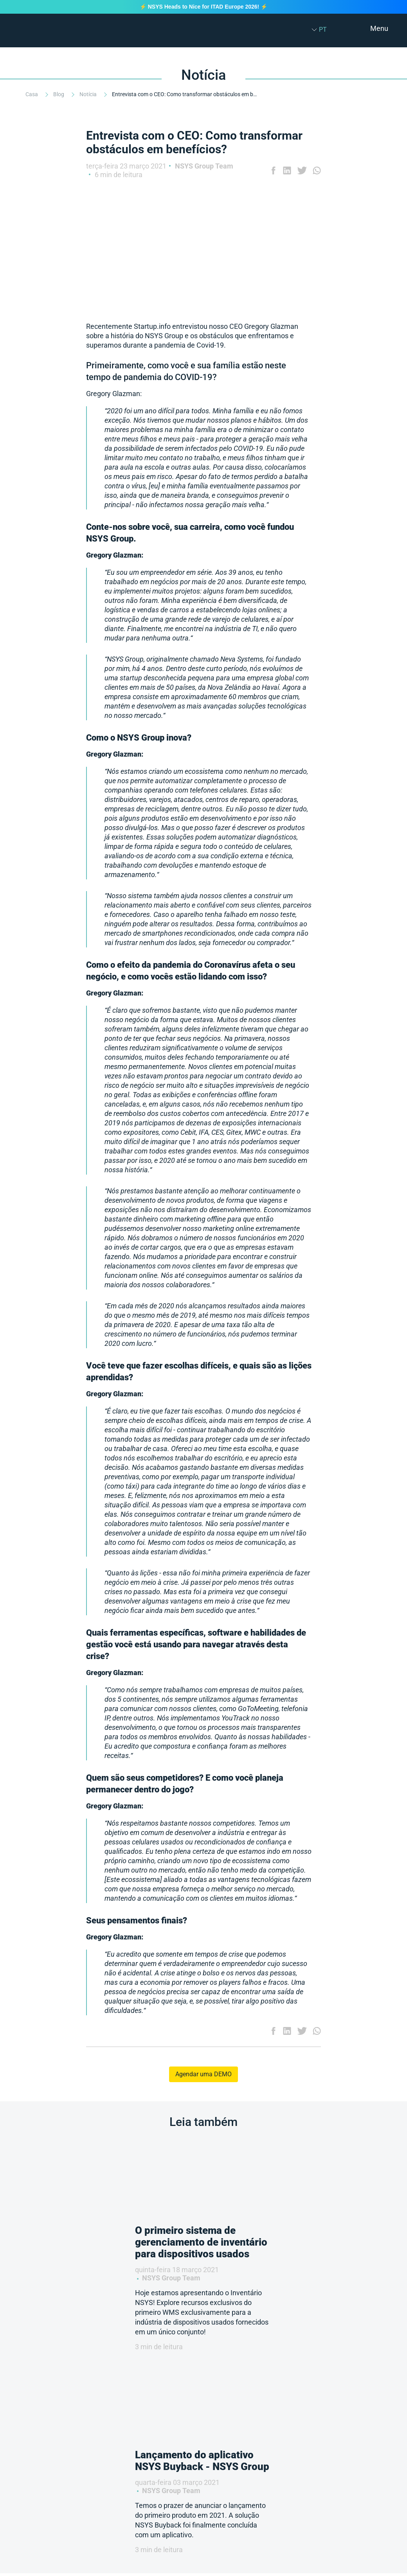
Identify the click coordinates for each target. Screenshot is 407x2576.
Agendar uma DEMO (203, 2074)
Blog (59, 94)
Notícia (88, 94)
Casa (32, 94)
